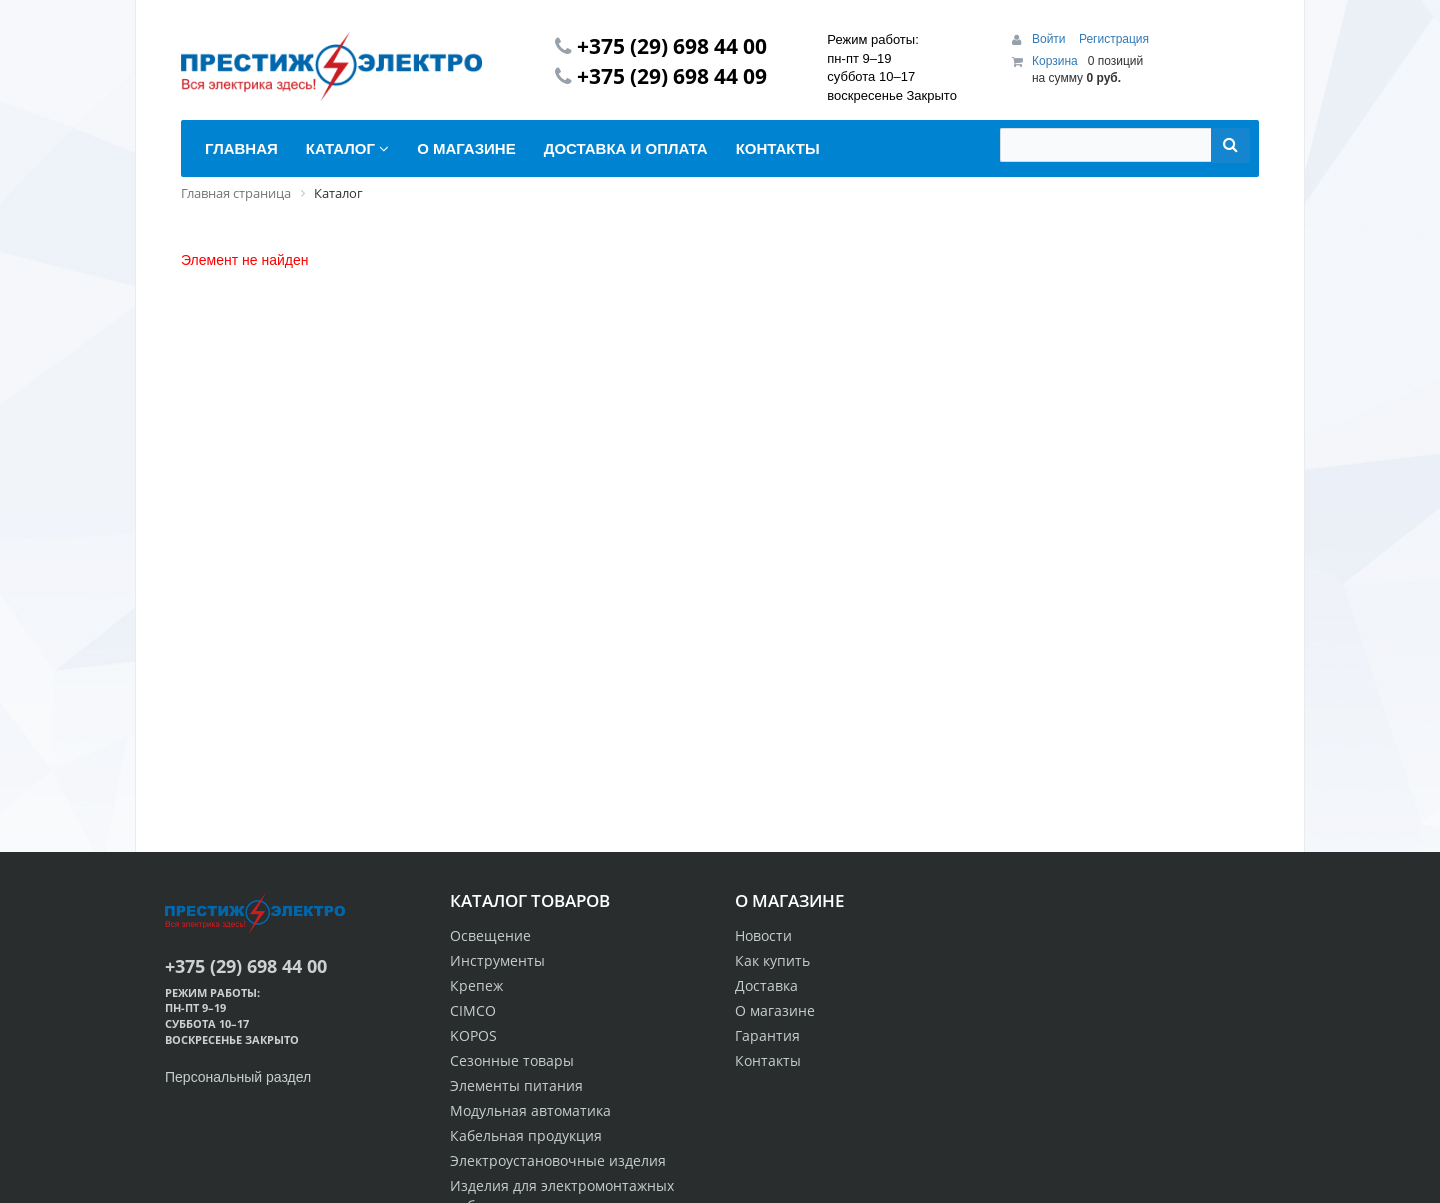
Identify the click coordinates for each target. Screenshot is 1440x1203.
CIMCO (473, 1010)
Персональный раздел (238, 1077)
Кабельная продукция (526, 1135)
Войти (1050, 39)
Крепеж (476, 985)
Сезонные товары (512, 1060)
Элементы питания (516, 1085)
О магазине (775, 1010)
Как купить (772, 960)
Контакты (768, 1060)
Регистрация (1114, 39)
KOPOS (473, 1035)
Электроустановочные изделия (558, 1160)
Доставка (766, 985)
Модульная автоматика (530, 1110)
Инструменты (497, 960)
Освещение (490, 935)
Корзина (1055, 61)
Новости (763, 935)
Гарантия (767, 1035)
